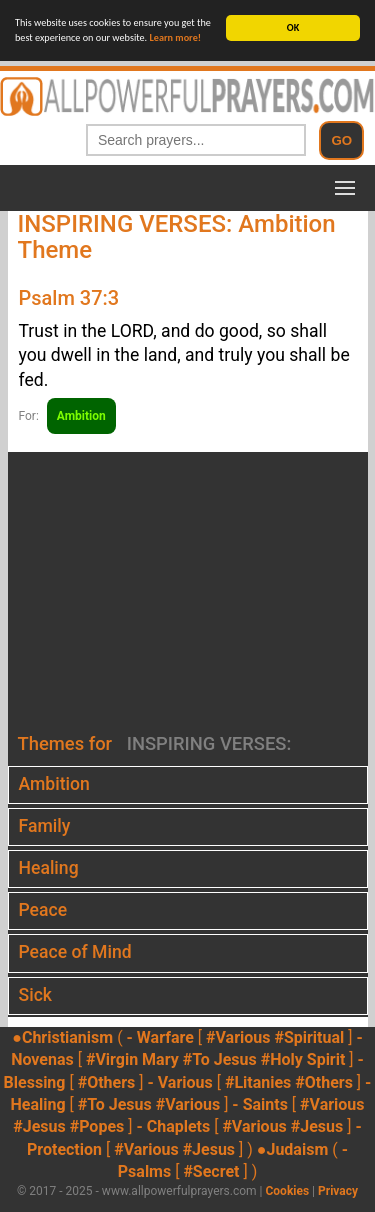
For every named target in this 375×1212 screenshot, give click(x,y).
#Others (107, 1082)
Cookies (287, 1191)
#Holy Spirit (303, 1059)
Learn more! (176, 37)
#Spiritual (309, 1037)
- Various (179, 1082)
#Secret (211, 1171)
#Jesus (39, 1126)
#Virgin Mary (132, 1059)
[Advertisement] (187, 593)
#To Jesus (220, 1059)
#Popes (97, 1126)
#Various (238, 1037)
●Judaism (292, 1149)
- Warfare (160, 1037)
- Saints (260, 1104)
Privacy (338, 1191)
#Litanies (258, 1082)
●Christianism (62, 1037)
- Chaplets (173, 1126)
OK (293, 27)
